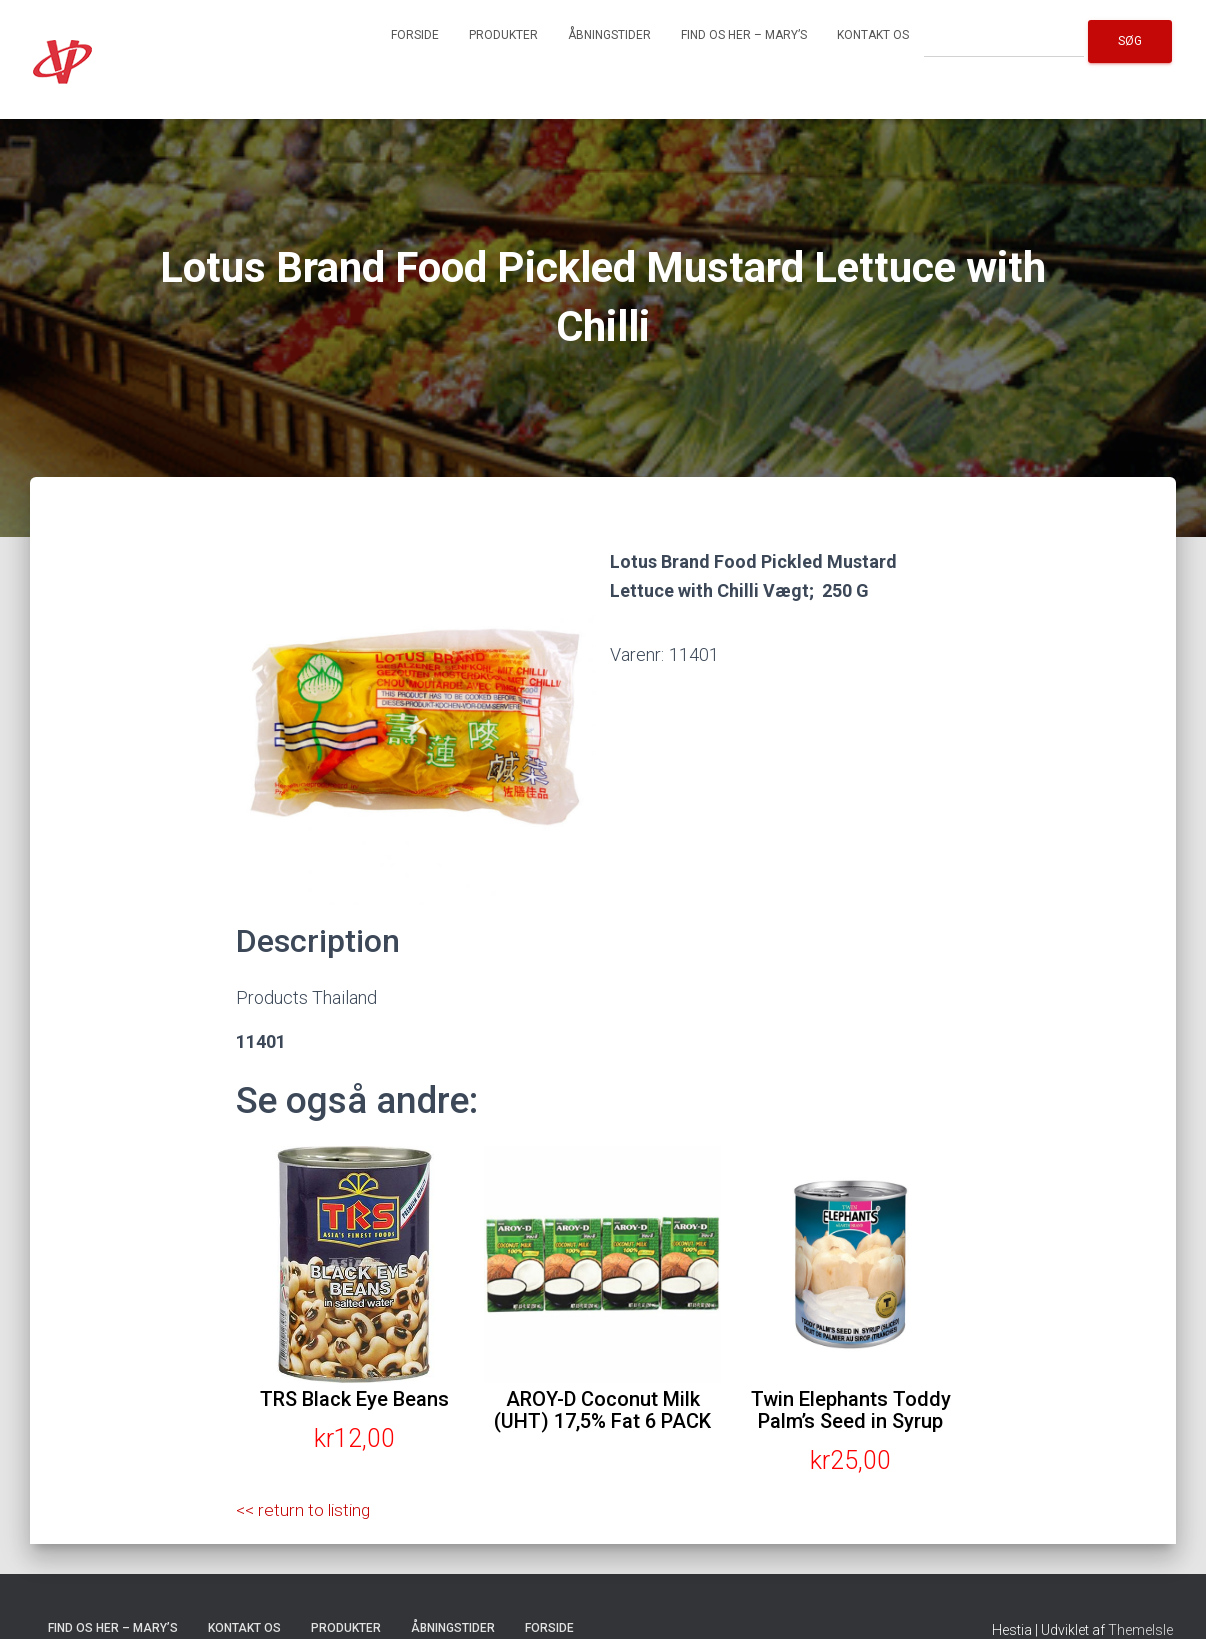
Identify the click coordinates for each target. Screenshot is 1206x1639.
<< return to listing (306, 1509)
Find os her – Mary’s (744, 35)
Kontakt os (873, 35)
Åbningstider (609, 35)
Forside (415, 35)
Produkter (503, 35)
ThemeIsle (1140, 1630)
